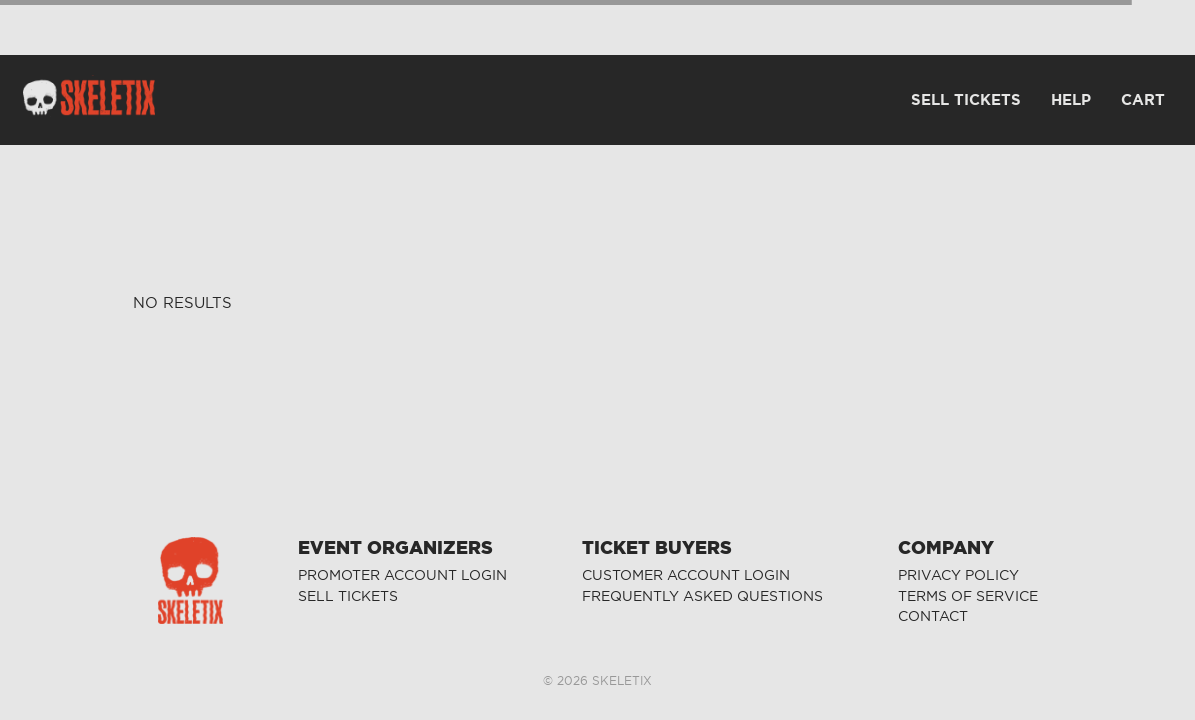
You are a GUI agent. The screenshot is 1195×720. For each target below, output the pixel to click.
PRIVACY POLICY (958, 575)
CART (1143, 100)
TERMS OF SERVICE (968, 596)
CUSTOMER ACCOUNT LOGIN (686, 575)
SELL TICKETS (348, 596)
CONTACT (933, 616)
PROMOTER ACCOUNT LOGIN (402, 575)
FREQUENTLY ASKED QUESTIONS (702, 596)
